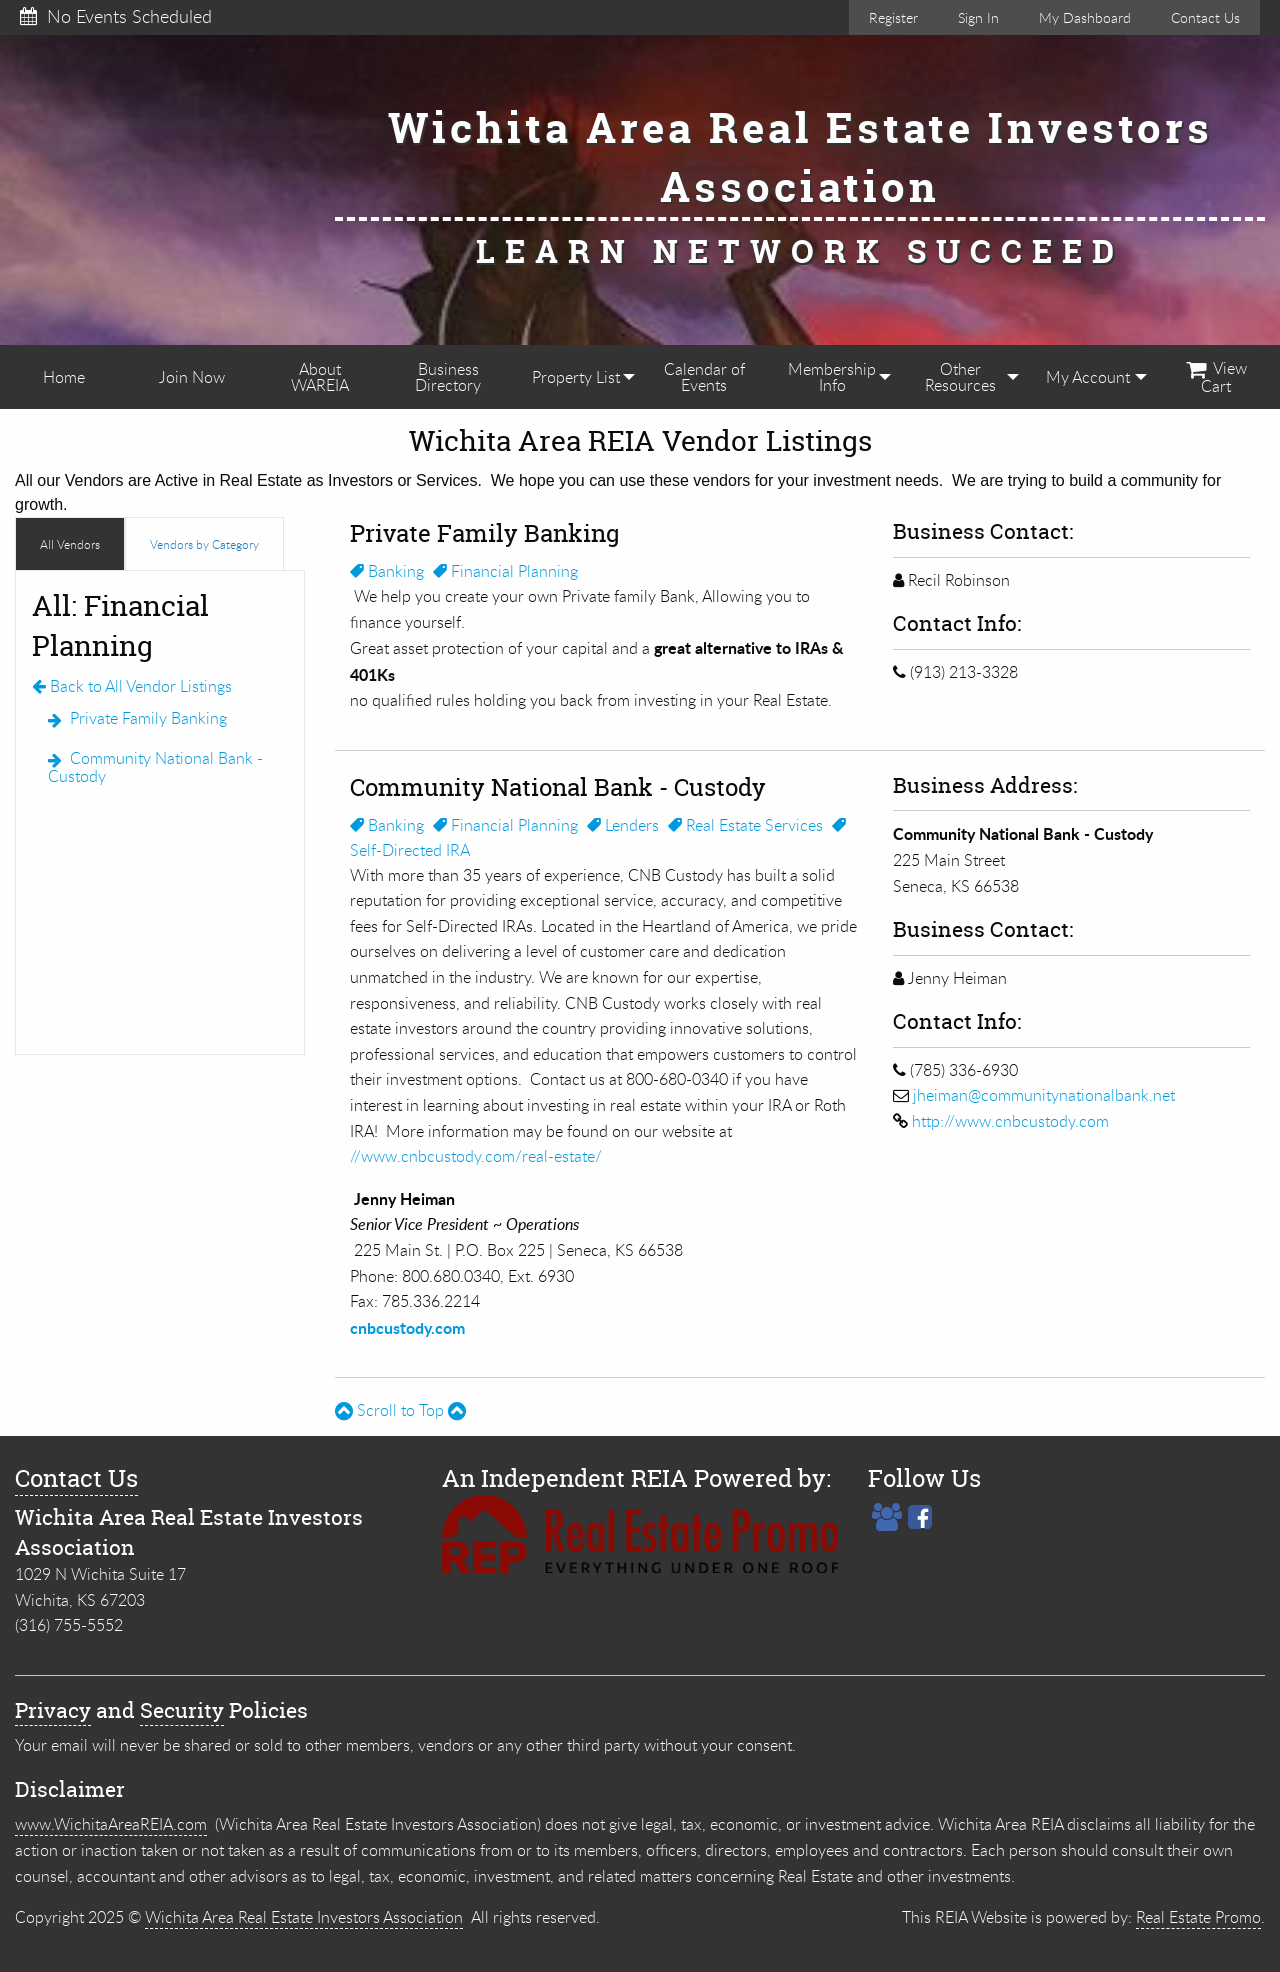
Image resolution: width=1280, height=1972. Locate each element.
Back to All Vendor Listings (132, 686)
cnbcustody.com (407, 1327)
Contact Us (1205, 17)
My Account (1088, 377)
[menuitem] (64, 377)
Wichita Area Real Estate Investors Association (304, 1917)
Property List (576, 377)
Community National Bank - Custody (155, 767)
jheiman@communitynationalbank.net (1044, 1095)
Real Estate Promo (1198, 1917)
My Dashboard (1085, 17)
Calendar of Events (704, 377)
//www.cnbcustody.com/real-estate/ (476, 1156)
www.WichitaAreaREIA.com (111, 1824)
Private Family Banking (137, 718)
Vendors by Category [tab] (204, 544)
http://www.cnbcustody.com (1010, 1121)
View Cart (1216, 377)
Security (182, 1710)
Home (64, 377)
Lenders (623, 825)
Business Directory (448, 377)
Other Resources (960, 377)
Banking (387, 571)
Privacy (53, 1710)
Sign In (978, 17)
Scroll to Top (400, 1410)
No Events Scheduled (116, 16)
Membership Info (832, 377)
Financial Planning (505, 571)
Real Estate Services (745, 825)
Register (893, 17)
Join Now (192, 377)
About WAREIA (320, 377)
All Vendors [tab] (70, 544)
